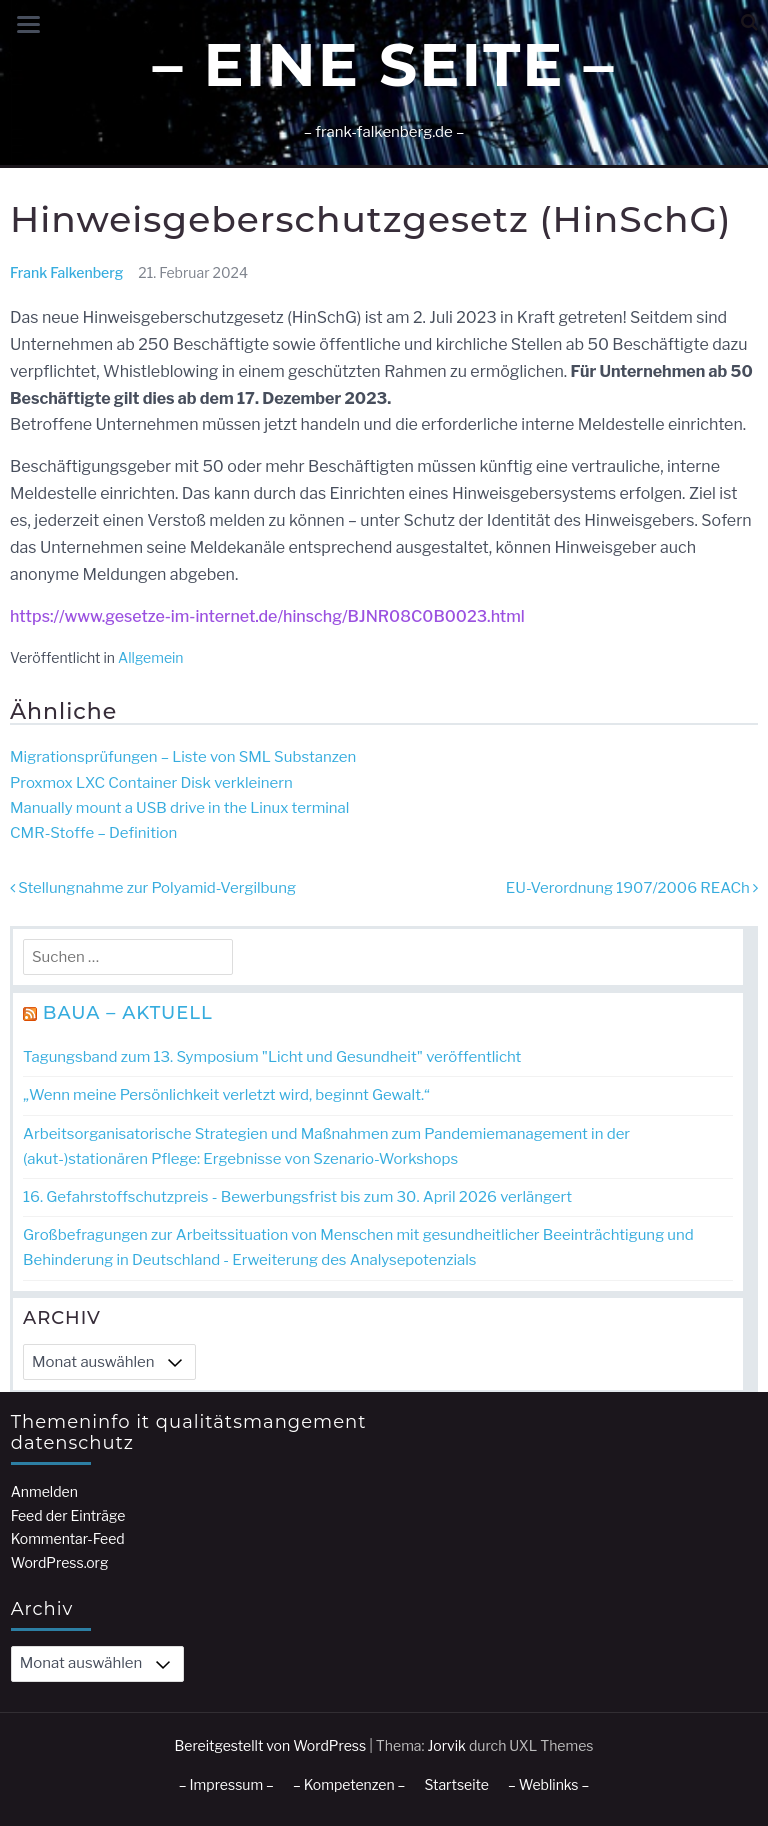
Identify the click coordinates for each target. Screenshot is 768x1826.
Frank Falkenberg (66, 272)
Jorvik (446, 1745)
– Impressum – (226, 1784)
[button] (749, 22)
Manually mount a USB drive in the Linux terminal (179, 808)
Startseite (456, 1784)
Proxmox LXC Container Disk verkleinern (151, 783)
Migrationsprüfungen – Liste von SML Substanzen (183, 757)
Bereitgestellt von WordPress (271, 1745)
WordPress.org (60, 1562)
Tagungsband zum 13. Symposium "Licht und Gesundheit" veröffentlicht (272, 1057)
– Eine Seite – (383, 64)
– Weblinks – (548, 1784)
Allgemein (151, 657)
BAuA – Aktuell (128, 1013)
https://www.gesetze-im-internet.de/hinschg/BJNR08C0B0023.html (267, 616)
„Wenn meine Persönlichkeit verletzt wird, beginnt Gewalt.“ (226, 1095)
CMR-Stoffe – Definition (93, 833)
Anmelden (44, 1491)
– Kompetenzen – (349, 1784)
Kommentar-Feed (68, 1538)
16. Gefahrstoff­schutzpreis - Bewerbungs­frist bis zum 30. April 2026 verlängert (297, 1197)
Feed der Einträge (68, 1515)
